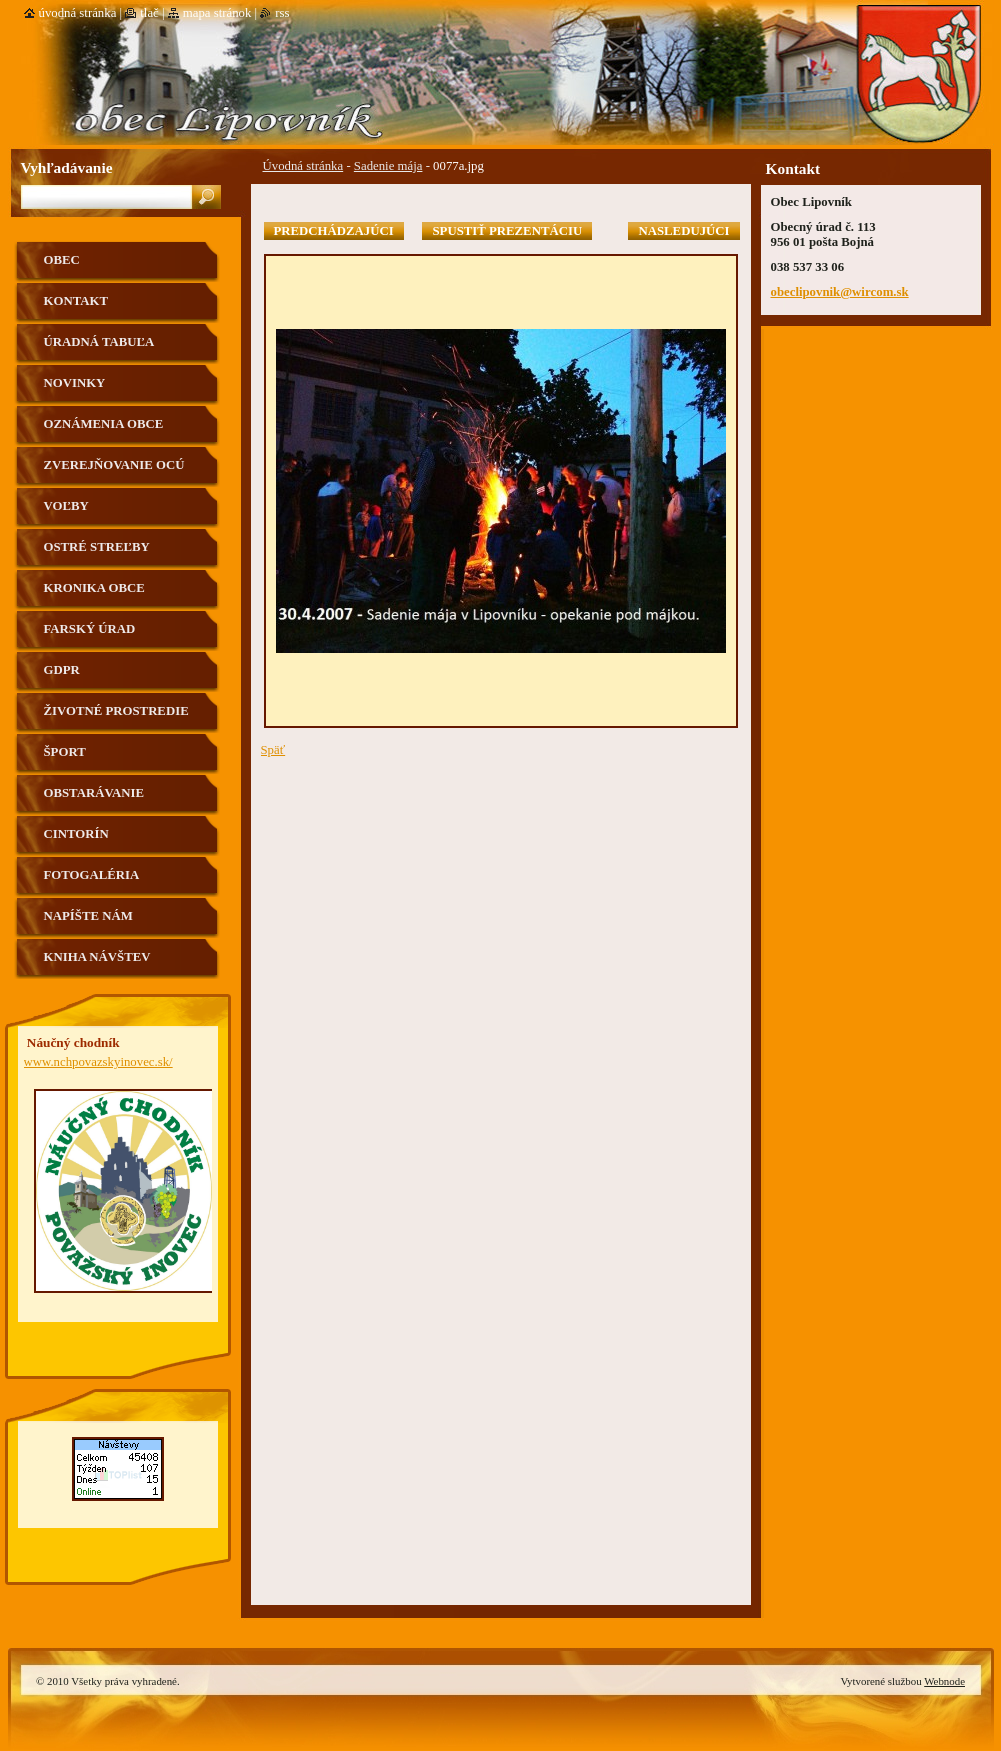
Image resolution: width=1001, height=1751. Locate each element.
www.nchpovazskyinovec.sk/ (98, 1062)
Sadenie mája (388, 166)
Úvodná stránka (303, 166)
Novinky (75, 383)
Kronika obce (94, 588)
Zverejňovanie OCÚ (114, 465)
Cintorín (76, 834)
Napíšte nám (88, 916)
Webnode (944, 1681)
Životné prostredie (116, 711)
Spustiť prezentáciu (507, 231)
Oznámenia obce (104, 424)
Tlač (149, 13)
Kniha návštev (97, 957)
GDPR (62, 670)
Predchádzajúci (334, 231)
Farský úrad (90, 629)
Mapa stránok (217, 13)
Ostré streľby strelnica (97, 554)
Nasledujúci (683, 231)
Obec (62, 260)
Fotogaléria (92, 875)
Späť (273, 750)
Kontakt (76, 301)
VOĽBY (66, 506)
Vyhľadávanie (67, 167)
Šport (65, 752)
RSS (282, 13)
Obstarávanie (94, 793)
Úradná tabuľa (99, 342)
